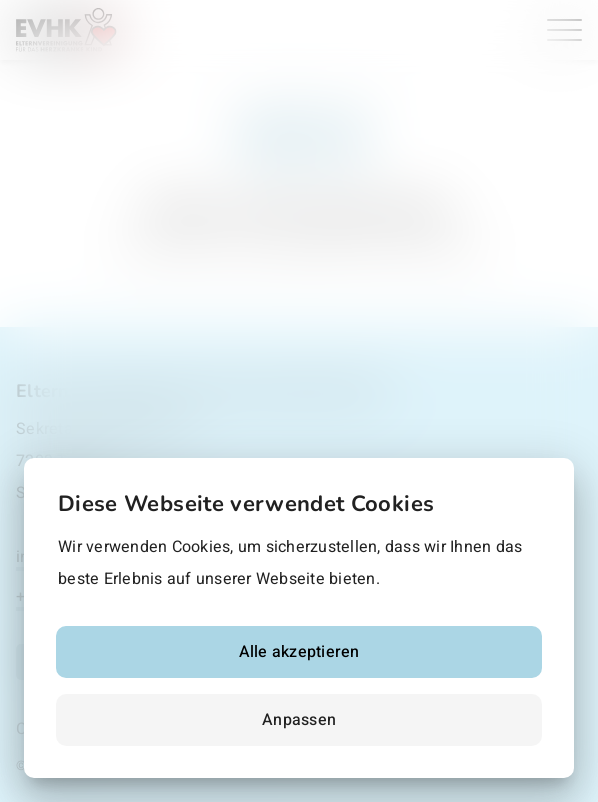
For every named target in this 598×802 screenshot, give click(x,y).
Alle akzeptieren (299, 652)
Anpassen (299, 720)
